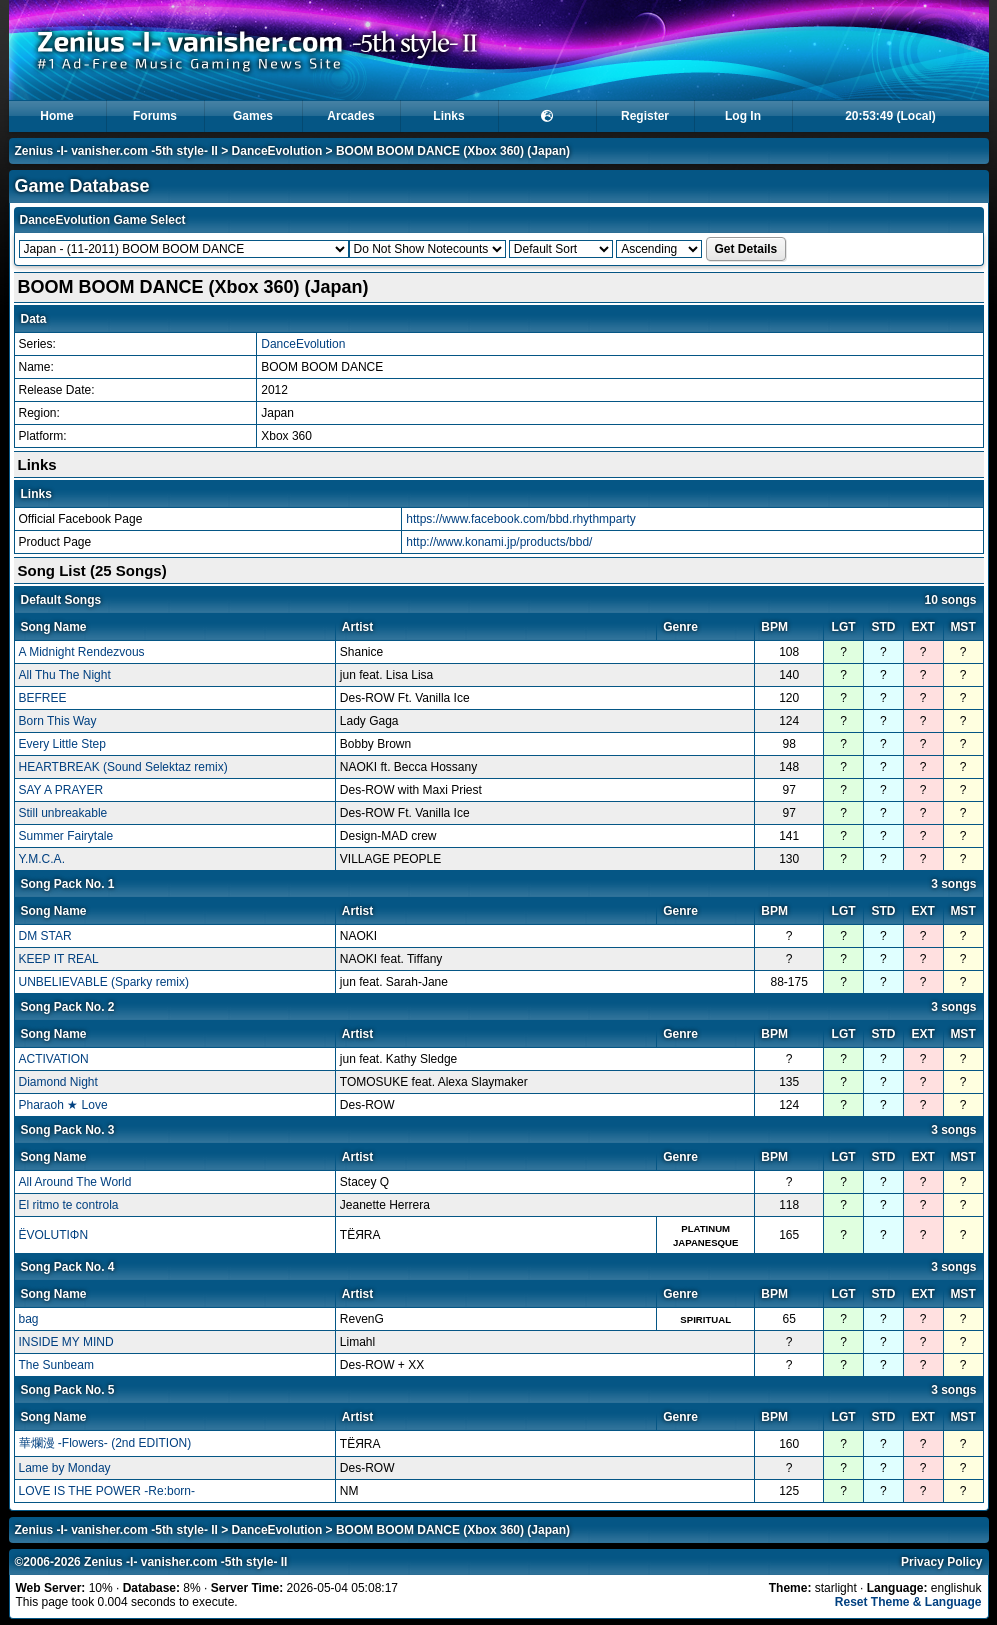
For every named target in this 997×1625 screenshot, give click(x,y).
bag (29, 1319)
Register (645, 116)
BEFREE (43, 698)
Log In (743, 116)
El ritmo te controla (69, 1205)
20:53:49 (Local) (890, 116)
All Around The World (75, 1182)
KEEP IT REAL (59, 959)
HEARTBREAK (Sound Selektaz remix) (123, 767)
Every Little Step (62, 744)
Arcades (350, 116)
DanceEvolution (277, 151)
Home (56, 116)
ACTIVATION (54, 1059)
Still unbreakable (63, 813)
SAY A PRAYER (61, 790)
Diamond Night (58, 1082)
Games (253, 116)
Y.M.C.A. (42, 859)
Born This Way (58, 721)
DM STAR (45, 936)
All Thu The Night (65, 675)
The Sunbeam (56, 1365)
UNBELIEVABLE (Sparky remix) (104, 982)
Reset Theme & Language (908, 1602)
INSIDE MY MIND (66, 1342)
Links (448, 116)
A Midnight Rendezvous (82, 652)
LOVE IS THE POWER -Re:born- (107, 1491)
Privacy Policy (941, 1562)
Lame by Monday (65, 1468)
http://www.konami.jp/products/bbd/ (499, 542)
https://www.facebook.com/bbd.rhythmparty (520, 519)
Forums (155, 116)
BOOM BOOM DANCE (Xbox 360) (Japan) (453, 151)
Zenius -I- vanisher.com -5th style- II (116, 151)
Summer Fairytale (66, 836)
